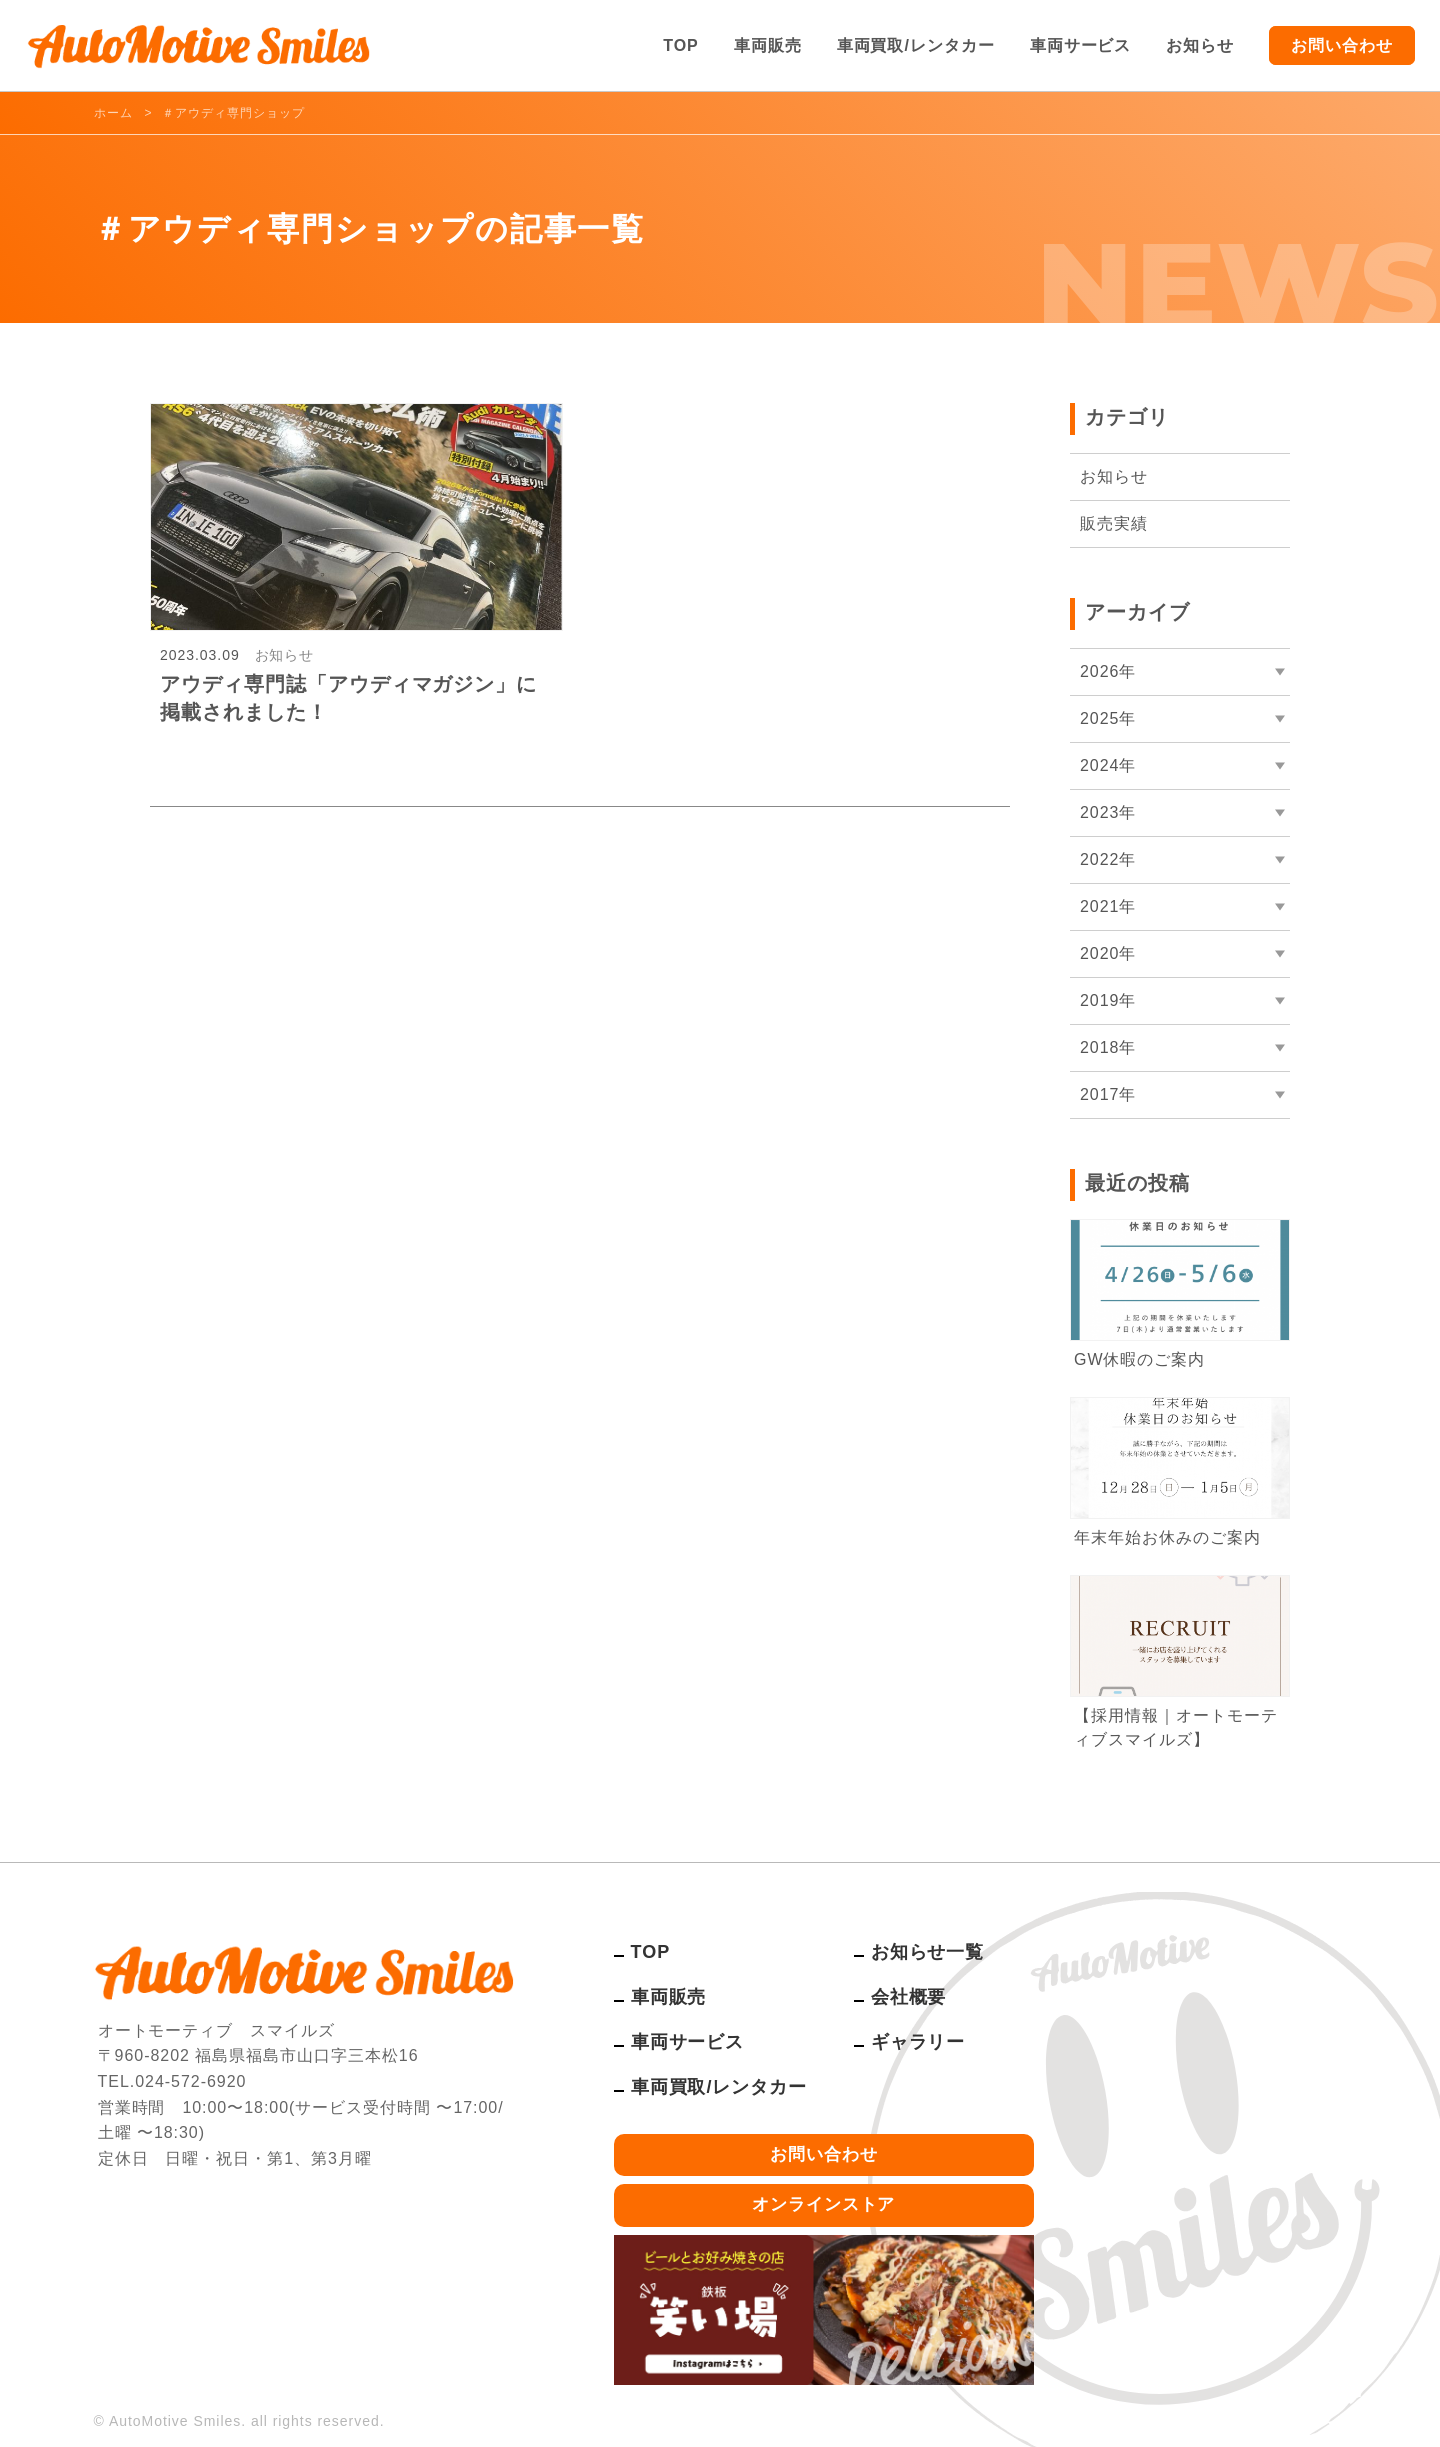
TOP (680, 45)
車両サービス (1081, 45)
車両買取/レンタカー (916, 45)
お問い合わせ (1342, 45)
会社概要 (909, 1997)
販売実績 (1114, 523)
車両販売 (768, 45)
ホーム (113, 113)
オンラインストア (824, 2204)
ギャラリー (918, 2042)
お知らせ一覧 (928, 1952)
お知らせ (1200, 45)
